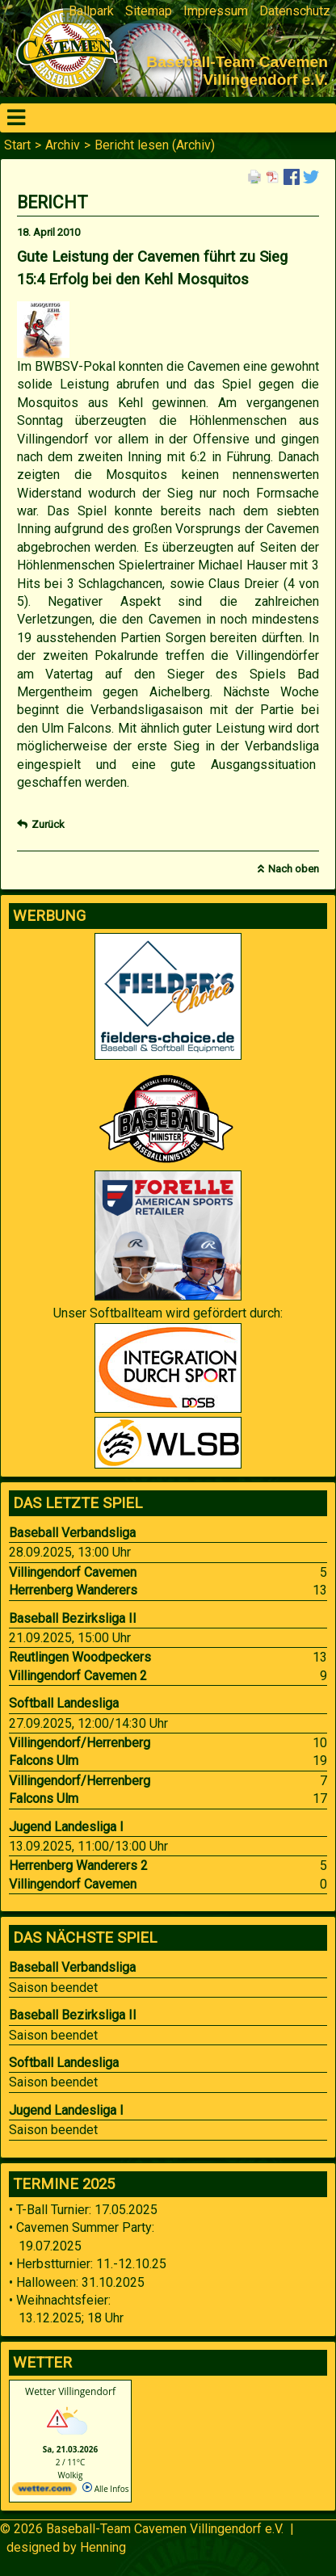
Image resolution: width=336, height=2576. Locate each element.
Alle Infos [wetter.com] (105, 2488)
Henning (103, 2547)
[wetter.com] (44, 2492)
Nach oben (293, 869)
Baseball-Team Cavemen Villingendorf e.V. (165, 2528)
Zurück (48, 824)
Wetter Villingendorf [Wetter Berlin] (70, 2391)
